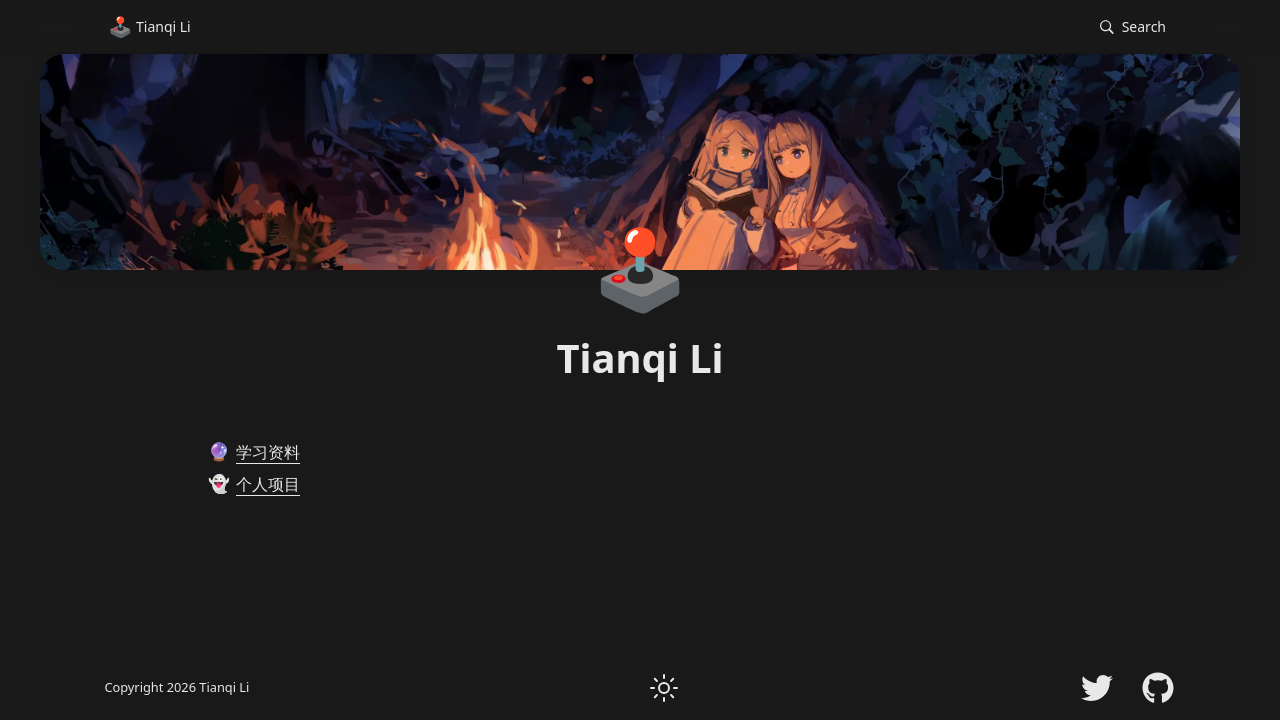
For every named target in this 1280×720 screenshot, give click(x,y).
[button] (1133, 27)
